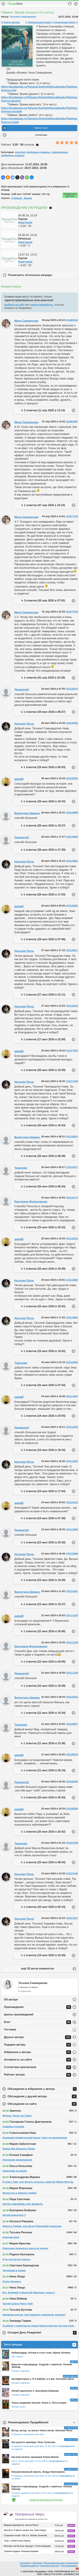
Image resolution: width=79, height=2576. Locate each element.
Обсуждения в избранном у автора (42, 2089)
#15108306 (72, 1781)
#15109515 (72, 1754)
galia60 (18, 779)
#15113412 (72, 1502)
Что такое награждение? (50, 207)
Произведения (37, 2007)
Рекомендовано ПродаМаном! (43, 2422)
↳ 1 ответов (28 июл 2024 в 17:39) (43, 849)
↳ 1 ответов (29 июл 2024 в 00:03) (43, 767)
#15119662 (72, 861)
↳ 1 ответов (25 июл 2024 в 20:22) (43, 1227)
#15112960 (72, 1529)
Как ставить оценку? (37, 144)
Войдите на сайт (14, 304)
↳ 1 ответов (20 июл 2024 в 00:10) (43, 1906)
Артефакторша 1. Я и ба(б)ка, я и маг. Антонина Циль (42, 2379)
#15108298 (72, 1808)
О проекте (25, 2563)
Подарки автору (37, 2045)
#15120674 (72, 688)
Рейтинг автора (37, 2075)
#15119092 (72, 905)
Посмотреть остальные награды (43, 274)
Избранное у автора (37, 2052)
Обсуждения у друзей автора (42, 2096)
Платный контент (49, 2565)
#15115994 (72, 1279)
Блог (37, 2022)
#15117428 (72, 1081)
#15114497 (72, 1396)
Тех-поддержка (69, 2565)
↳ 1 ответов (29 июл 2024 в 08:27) (43, 711)
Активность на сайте (37, 2060)
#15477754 (72, 516)
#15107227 (72, 1918)
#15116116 (72, 1238)
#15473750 (72, 611)
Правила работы (29, 2565)
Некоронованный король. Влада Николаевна (38, 2471)
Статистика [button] (41, 135)
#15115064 (72, 1362)
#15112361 (72, 1591)
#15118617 (72, 950)
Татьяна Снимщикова (23, 16)
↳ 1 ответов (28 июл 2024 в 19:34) (43, 801)
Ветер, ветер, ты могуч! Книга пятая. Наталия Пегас (42, 2430)
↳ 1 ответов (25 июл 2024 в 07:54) (43, 1385)
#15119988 (72, 812)
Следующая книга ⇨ (65, 22)
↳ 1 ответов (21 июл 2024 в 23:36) (43, 1743)
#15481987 (72, 421)
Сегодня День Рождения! (42, 2333)
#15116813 (72, 1136)
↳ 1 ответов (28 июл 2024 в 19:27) (43, 825)
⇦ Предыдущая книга (38, 22)
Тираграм (20, 1167)
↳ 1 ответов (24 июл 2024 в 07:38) (43, 1518)
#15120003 (72, 778)
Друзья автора (37, 2037)
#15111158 (72, 1672)
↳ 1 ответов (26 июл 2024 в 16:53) (43, 1125)
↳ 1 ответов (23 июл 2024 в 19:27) (43, 1604)
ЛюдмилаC (21, 689)
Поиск (75, 4)
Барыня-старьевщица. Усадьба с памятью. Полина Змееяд (41, 2365)
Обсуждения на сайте (42, 2104)
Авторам (37, 2563)
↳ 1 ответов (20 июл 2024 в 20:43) (43, 1797)
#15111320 (72, 1615)
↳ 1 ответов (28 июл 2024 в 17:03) (43, 894)
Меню (3, 4)
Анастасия (25, 222)
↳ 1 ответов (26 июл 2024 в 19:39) (43, 1070)
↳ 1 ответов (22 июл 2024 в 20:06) (43, 1631)
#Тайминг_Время (21, 198)
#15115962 (72, 1317)
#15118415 (72, 1005)
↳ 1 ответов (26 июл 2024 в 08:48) (43, 1156)
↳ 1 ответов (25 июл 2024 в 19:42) (43, 1306)
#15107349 (72, 1842)
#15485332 (72, 320)
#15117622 (72, 1050)
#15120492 (72, 723)
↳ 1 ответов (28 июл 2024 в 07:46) (43, 939)
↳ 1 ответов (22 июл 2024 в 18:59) (43, 1685)
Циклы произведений (18, 2014)
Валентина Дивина (27, 813)
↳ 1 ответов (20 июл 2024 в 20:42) (43, 1831)
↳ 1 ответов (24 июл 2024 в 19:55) (43, 1415)
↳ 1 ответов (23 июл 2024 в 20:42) (43, 1542)
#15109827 (72, 1724)
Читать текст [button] (41, 128)
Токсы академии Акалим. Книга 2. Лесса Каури (38, 2402)
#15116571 (72, 1167)
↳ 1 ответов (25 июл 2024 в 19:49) (43, 1268)
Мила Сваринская (26, 320)
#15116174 (72, 1197)
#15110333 (72, 1697)
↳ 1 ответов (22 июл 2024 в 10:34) (43, 1712)
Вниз (75, 2572)
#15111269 (72, 1642)
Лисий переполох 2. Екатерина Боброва (35, 2390)
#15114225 (72, 1461)
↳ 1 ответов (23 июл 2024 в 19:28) (43, 1580)
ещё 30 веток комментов (37, 1968)
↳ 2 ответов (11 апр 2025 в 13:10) (43, 410)
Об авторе (11, 1999)
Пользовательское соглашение (61, 2563)
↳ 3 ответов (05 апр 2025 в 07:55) (43, 600)
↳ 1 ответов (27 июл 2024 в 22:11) (43, 994)
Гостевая (10, 2029)
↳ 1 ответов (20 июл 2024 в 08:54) (43, 1862)
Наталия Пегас (24, 723)
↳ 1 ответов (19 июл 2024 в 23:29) (43, 1955)
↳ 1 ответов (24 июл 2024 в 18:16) (43, 1450)
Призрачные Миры (31, 2516)
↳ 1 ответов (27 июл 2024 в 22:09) (43, 1039)
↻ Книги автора (10, 22)
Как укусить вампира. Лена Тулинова (33, 2442)
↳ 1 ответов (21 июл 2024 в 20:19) (43, 1770)
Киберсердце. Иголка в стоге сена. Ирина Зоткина (40, 2352)
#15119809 (72, 836)
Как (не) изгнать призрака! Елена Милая (35, 2457)
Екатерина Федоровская (30, 1201)
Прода (15, 3)
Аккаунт (69, 3)
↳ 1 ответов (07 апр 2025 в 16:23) (43, 505)
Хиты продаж (40, 2345)
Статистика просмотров (37, 2067)
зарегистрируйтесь (41, 304)
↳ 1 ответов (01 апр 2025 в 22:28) (43, 677)
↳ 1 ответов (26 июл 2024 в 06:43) (43, 1186)
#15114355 (72, 1427)
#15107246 (72, 1873)
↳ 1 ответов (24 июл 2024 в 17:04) (43, 1491)
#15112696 (72, 1553)
